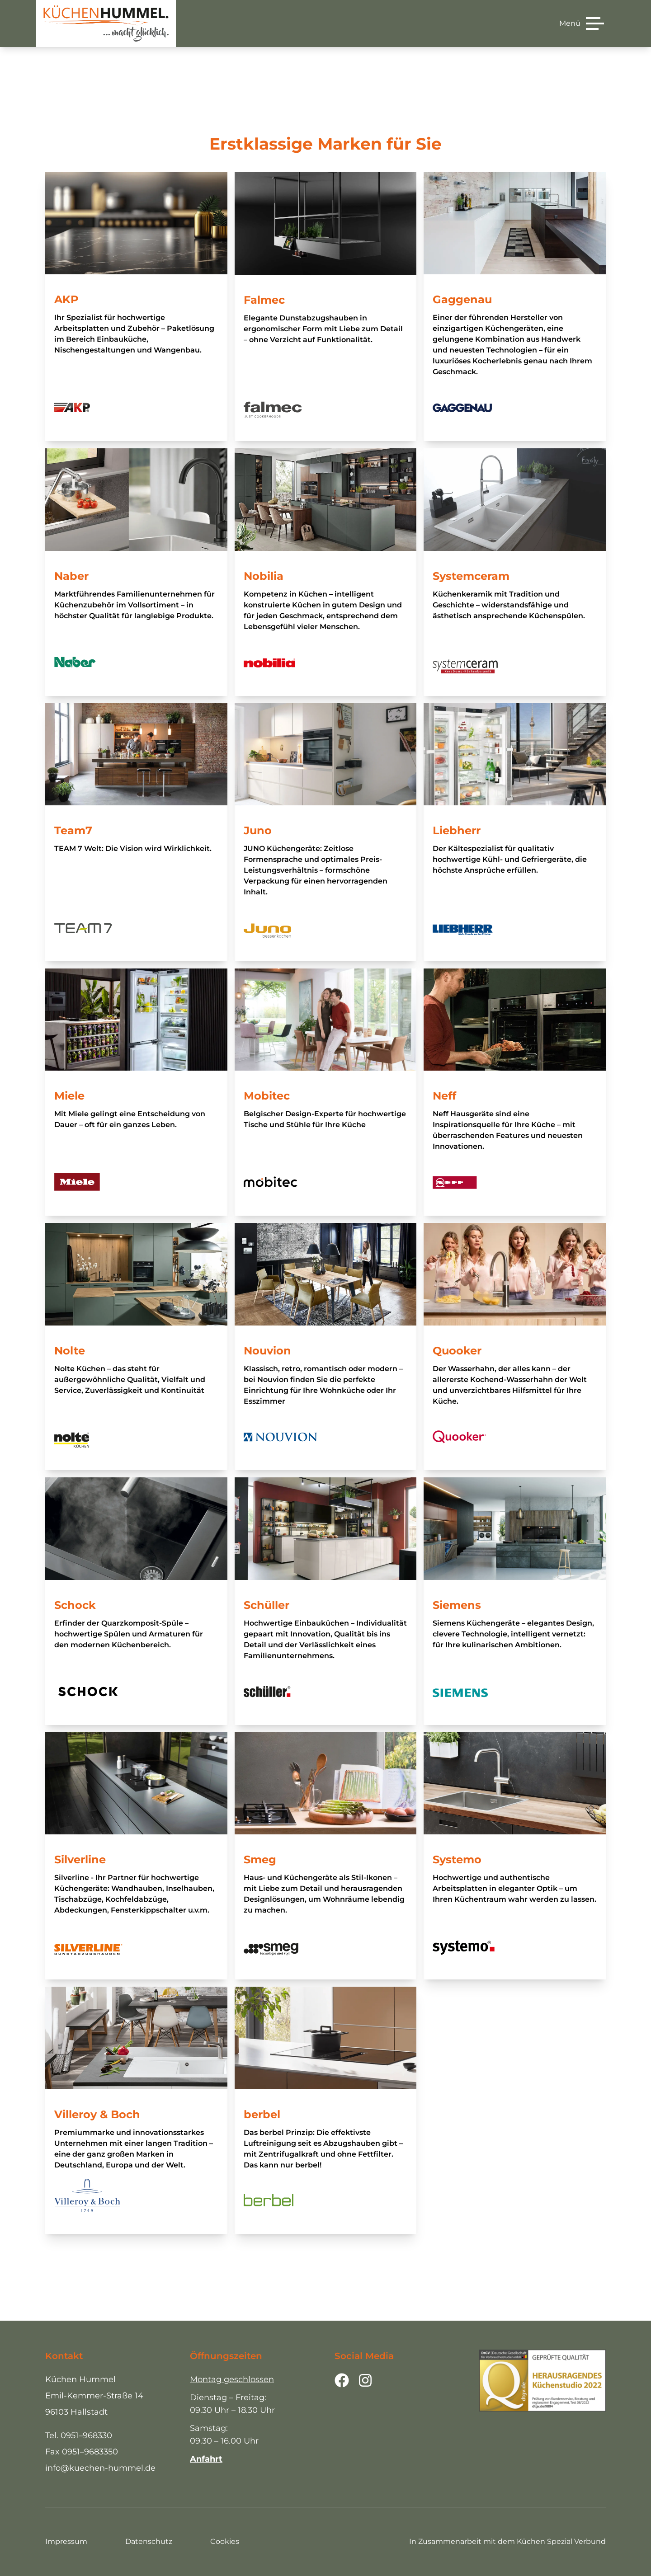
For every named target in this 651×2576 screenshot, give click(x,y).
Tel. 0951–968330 (78, 2435)
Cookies (224, 2541)
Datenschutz (148, 2541)
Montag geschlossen (232, 2379)
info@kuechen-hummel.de (100, 2468)
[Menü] (581, 23)
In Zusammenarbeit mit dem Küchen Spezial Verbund (507, 2541)
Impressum (66, 2541)
